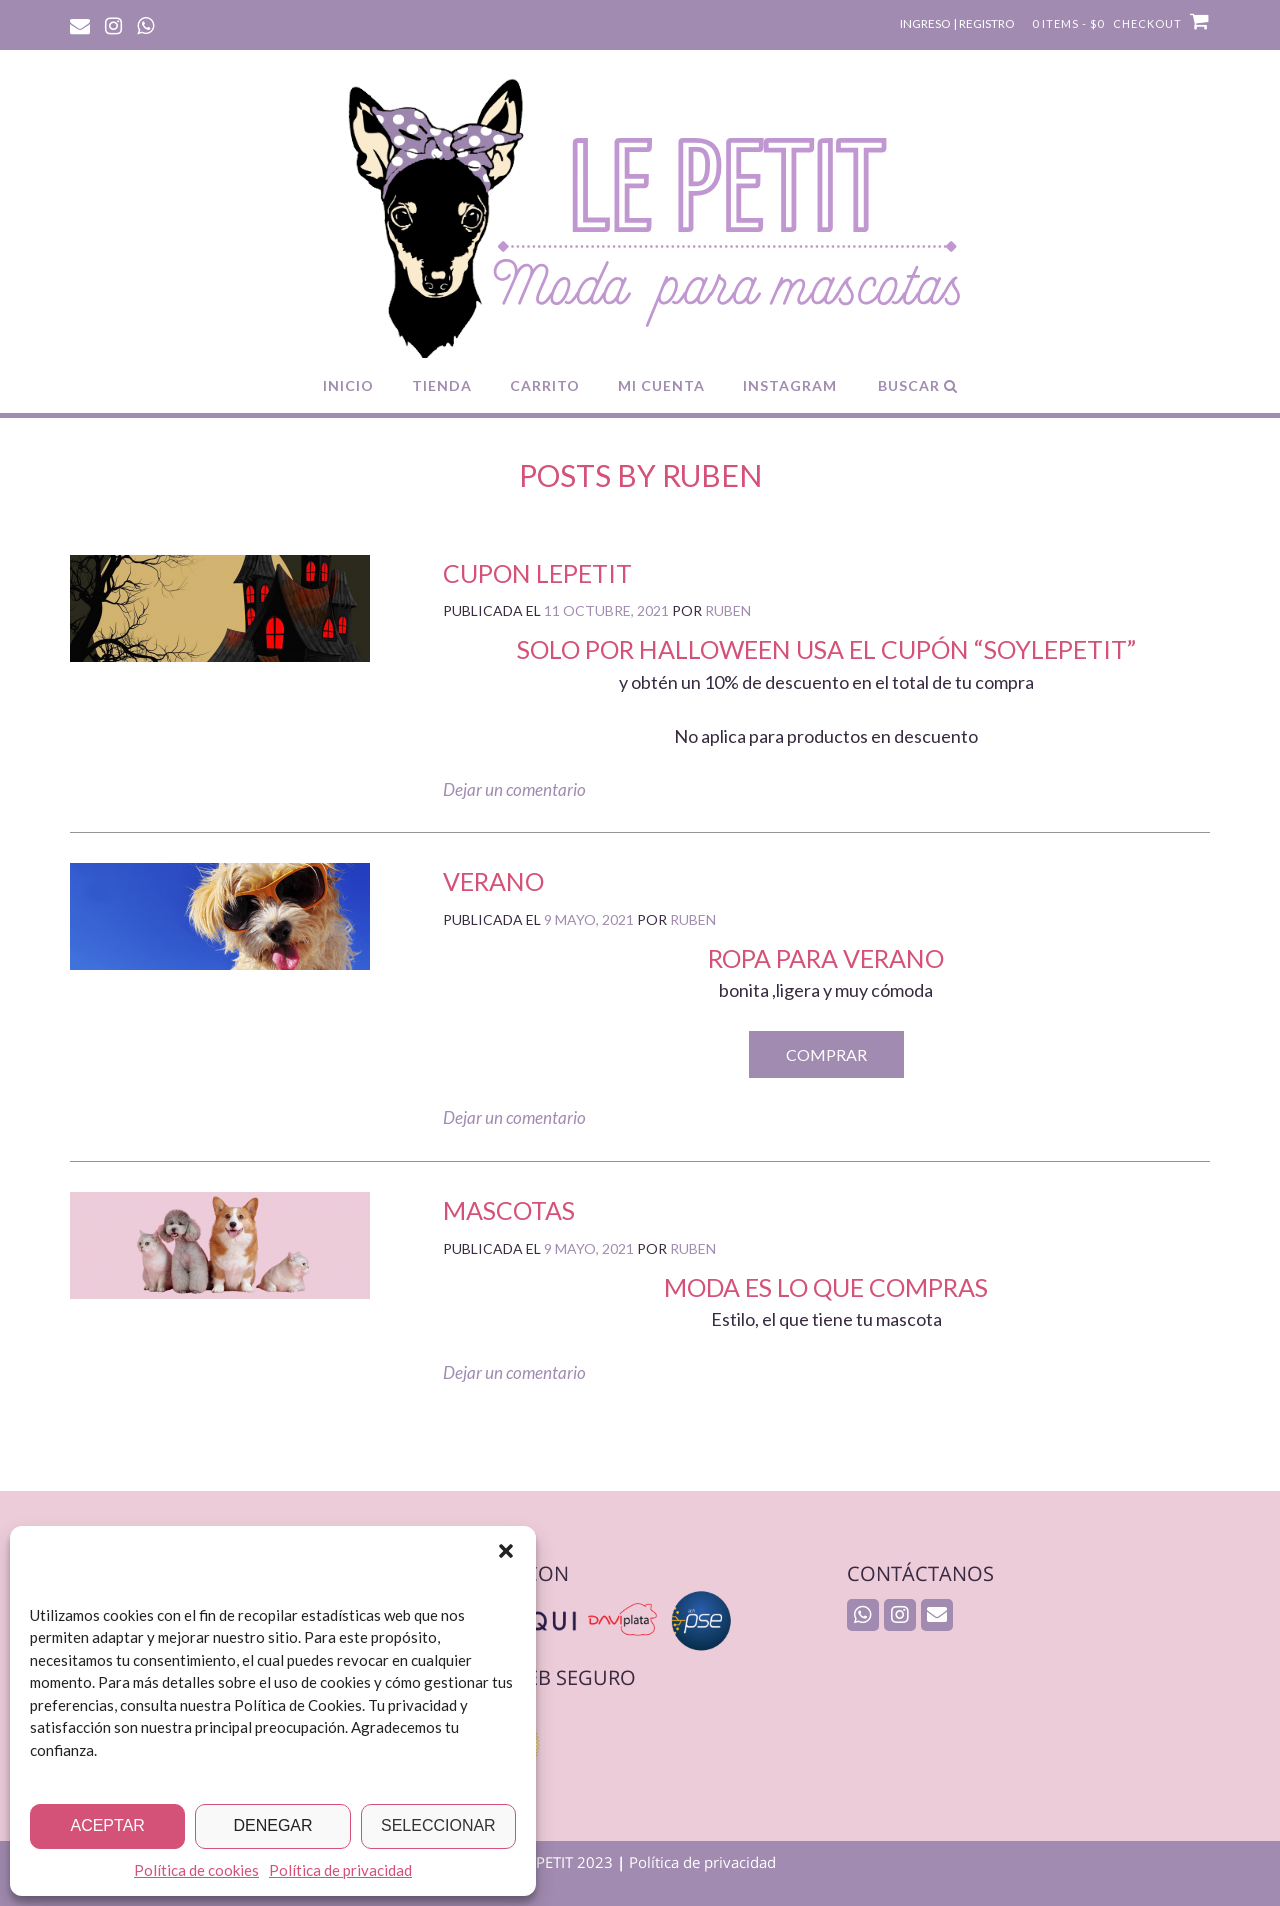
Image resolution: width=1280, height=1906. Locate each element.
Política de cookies (196, 1870)
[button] (506, 1551)
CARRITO (545, 385)
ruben (728, 610)
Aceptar (107, 1825)
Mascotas (509, 1210)
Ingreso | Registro (957, 23)
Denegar (272, 1825)
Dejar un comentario (514, 789)
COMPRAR (826, 1054)
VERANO (493, 881)
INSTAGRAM (790, 385)
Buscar (918, 385)
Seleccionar (438, 1825)
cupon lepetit (537, 573)
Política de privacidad (340, 1870)
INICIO (348, 385)
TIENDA (442, 385)
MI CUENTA (661, 385)
